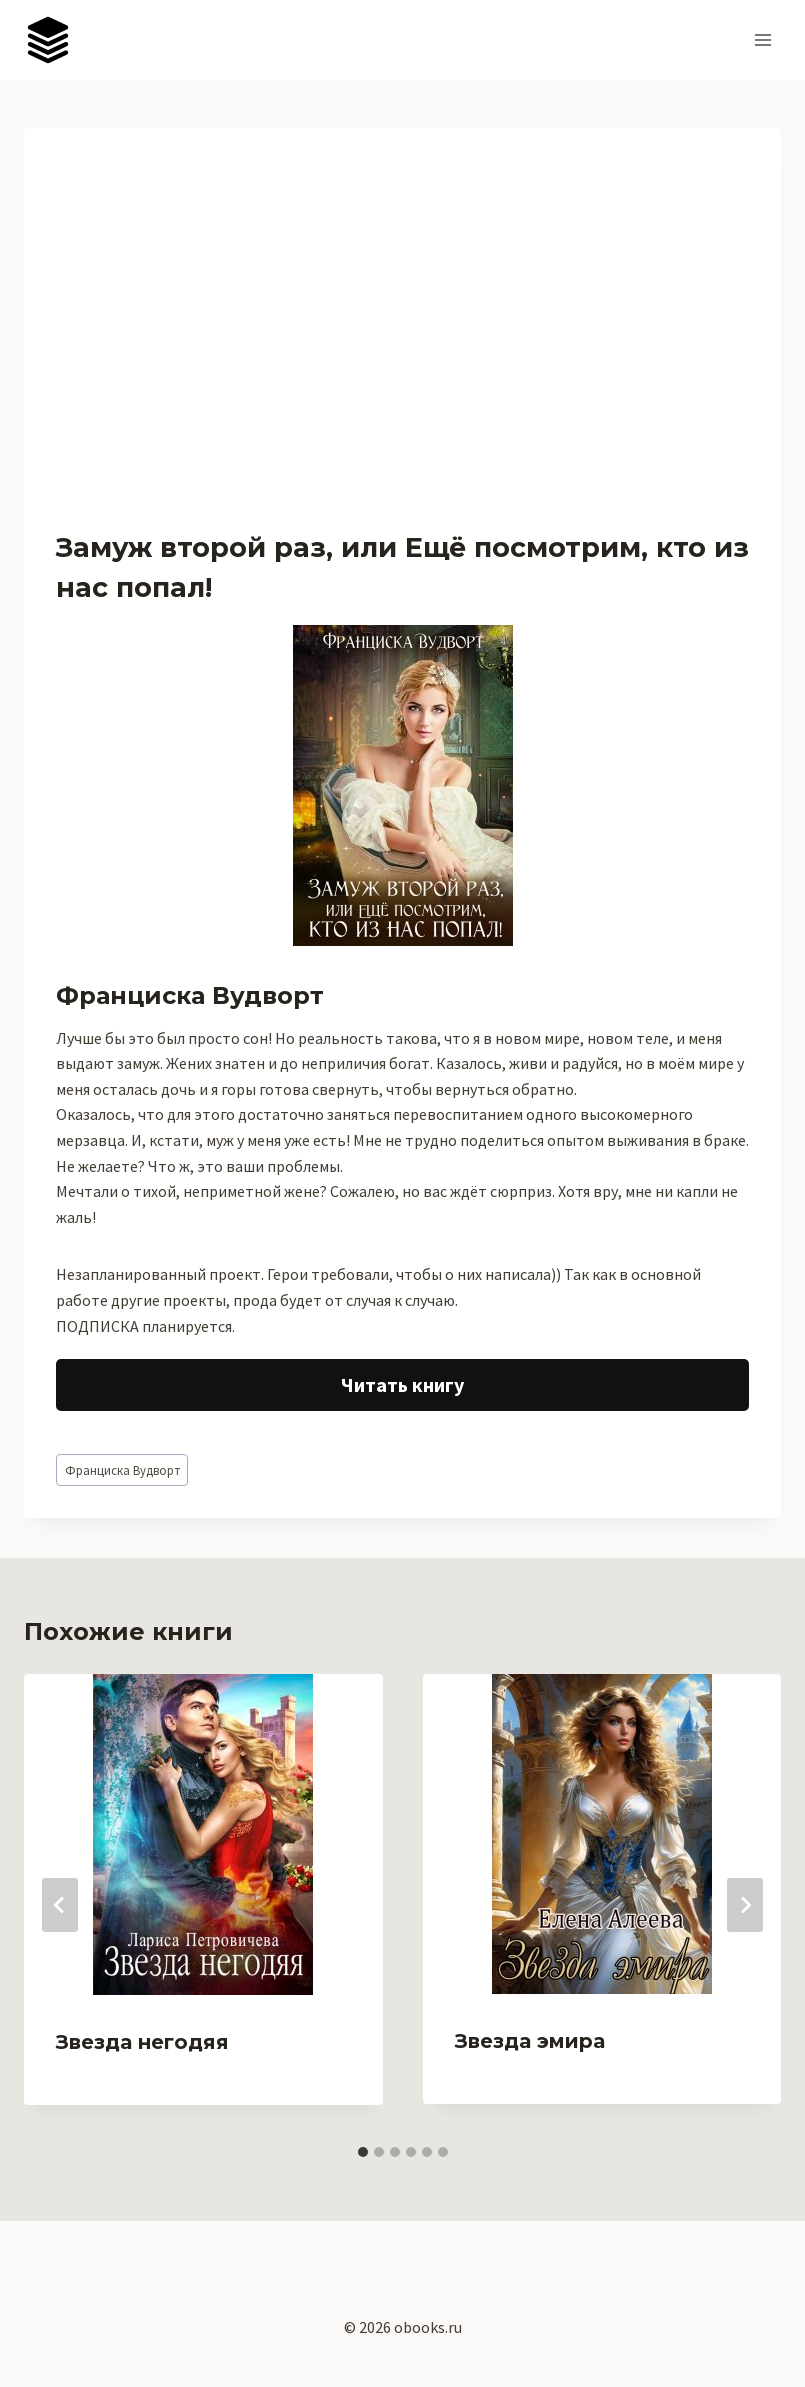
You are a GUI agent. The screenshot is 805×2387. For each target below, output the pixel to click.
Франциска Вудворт (122, 1470)
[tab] (363, 2152)
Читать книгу (402, 1384)
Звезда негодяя (142, 2042)
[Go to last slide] (60, 1905)
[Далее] (745, 1905)
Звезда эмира (530, 2041)
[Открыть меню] (762, 39)
